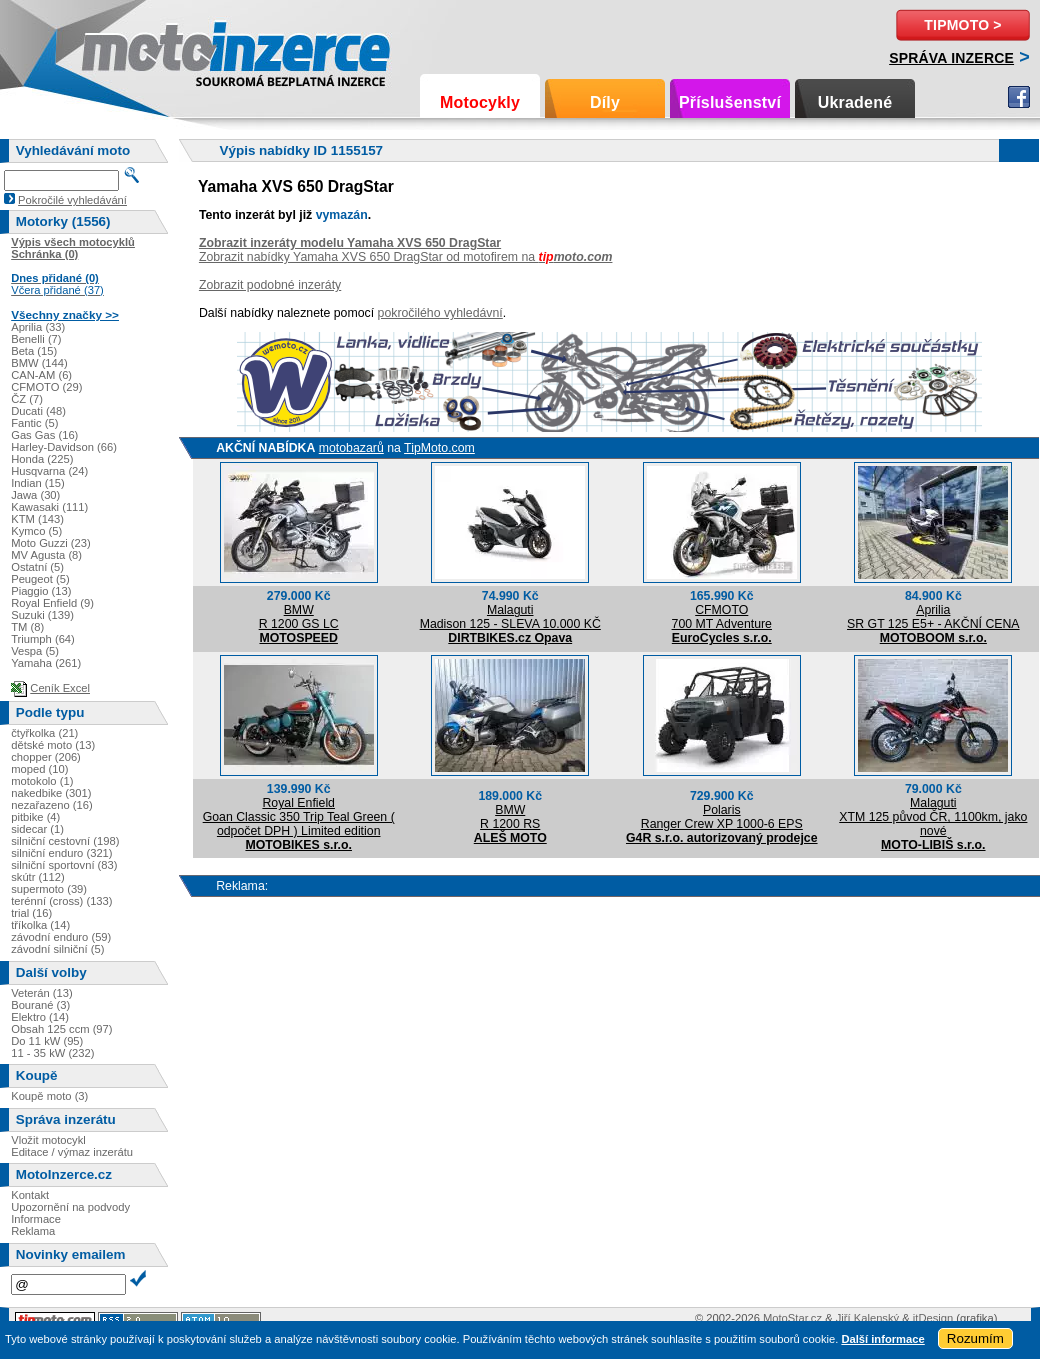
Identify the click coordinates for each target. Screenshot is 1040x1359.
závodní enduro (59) (61, 937)
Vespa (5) (35, 651)
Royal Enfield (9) (52, 603)
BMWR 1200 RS (510, 817)
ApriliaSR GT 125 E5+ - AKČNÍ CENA (933, 617)
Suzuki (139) (42, 615)
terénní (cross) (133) (61, 901)
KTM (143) (37, 519)
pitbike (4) (35, 817)
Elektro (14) (40, 1017)
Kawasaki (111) (49, 507)
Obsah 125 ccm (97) (61, 1029)
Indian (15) (38, 483)
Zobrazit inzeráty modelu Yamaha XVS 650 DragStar (350, 243)
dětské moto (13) (53, 745)
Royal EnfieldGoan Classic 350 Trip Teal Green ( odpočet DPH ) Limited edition (299, 817)
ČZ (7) (27, 399)
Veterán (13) (42, 993)
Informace (36, 1219)
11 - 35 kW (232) (52, 1053)
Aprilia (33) (38, 327)
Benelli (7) (36, 339)
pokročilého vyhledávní (440, 313)
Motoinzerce (124, 49)
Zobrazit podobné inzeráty (270, 285)
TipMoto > (962, 25)
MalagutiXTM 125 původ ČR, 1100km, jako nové (933, 817)
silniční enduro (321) (61, 853)
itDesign (933, 1318)
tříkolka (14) (40, 925)
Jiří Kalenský (867, 1318)
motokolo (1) (42, 781)
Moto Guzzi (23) (51, 543)
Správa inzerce (951, 58)
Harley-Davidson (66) (64, 447)
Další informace (882, 1339)
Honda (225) (42, 459)
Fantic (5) (34, 423)
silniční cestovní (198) (65, 841)
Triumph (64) (43, 639)
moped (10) (39, 769)
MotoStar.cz (792, 1318)
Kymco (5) (36, 531)
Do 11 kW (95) (47, 1041)
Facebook (1019, 97)
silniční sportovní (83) (64, 865)
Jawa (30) (35, 495)
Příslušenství (730, 102)
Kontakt (30, 1195)
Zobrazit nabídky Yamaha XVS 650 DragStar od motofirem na (406, 257)
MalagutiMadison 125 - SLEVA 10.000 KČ (510, 617)
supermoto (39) (49, 889)
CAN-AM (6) (41, 375)
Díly (605, 102)
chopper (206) (46, 757)
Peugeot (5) (40, 579)
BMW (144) (39, 363)
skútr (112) (37, 877)
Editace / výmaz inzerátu (72, 1152)
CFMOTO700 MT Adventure (722, 617)
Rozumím (975, 1338)
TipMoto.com (439, 448)
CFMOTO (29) (46, 387)
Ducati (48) (38, 411)
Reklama (33, 1231)
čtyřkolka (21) (44, 733)
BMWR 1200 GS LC (299, 617)
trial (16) (31, 913)
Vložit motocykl (48, 1140)
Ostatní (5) (37, 567)
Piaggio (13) (41, 591)
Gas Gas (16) (44, 435)
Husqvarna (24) (49, 471)
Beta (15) (34, 351)
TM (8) (27, 627)
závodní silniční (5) (57, 949)
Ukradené (855, 102)
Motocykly (480, 102)
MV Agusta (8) (46, 555)
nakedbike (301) (51, 793)
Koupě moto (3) (49, 1096)
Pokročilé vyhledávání (72, 200)
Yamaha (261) (46, 663)
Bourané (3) (40, 1005)
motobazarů (351, 448)
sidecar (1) (37, 829)
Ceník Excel (60, 688)
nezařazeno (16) (51, 805)
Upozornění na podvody (70, 1207)
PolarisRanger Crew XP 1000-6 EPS (722, 817)
